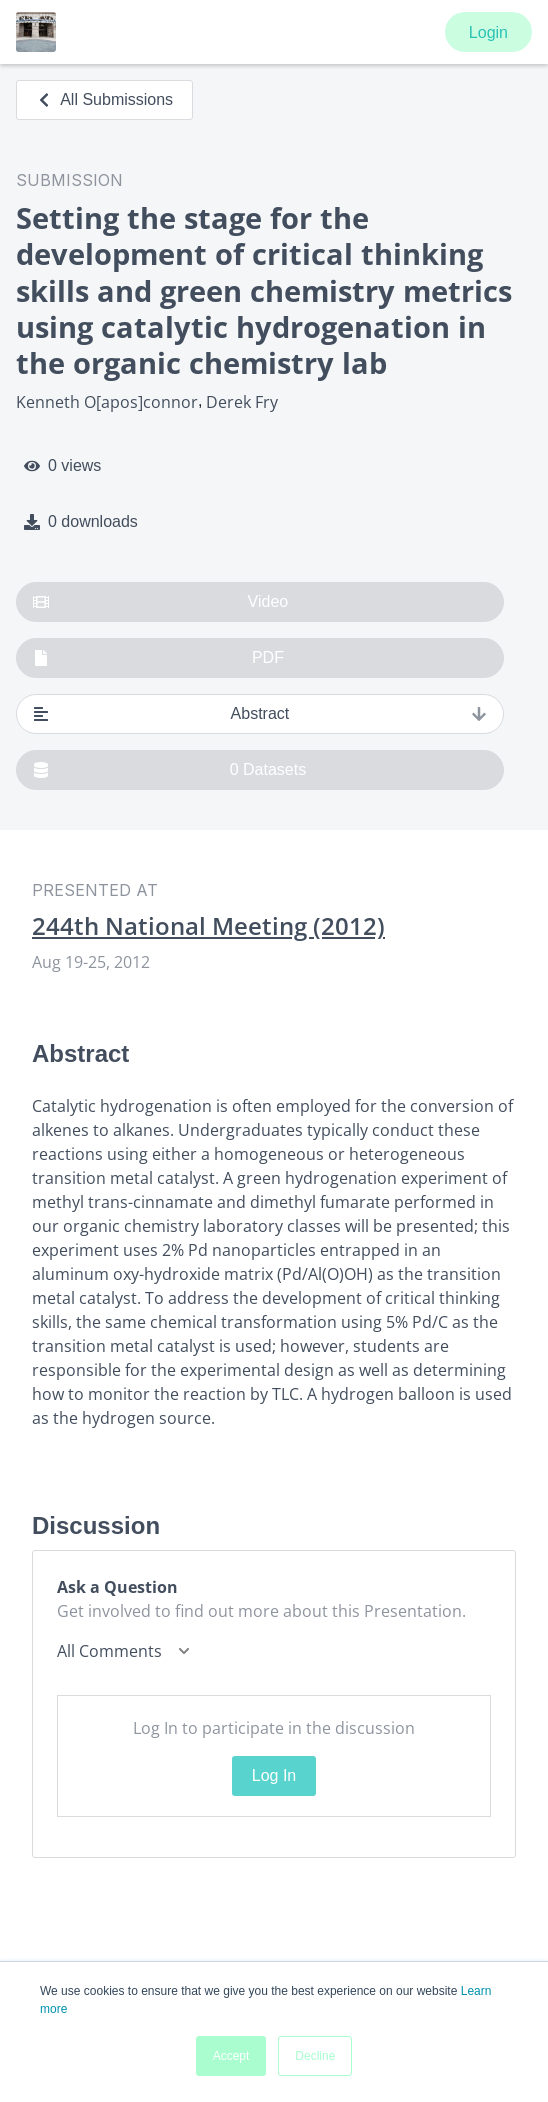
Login (488, 32)
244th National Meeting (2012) (208, 926)
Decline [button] (315, 2056)
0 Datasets (169, 770)
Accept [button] (231, 2056)
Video (160, 602)
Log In (274, 1775)
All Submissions (104, 99)
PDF (158, 658)
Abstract (260, 714)
